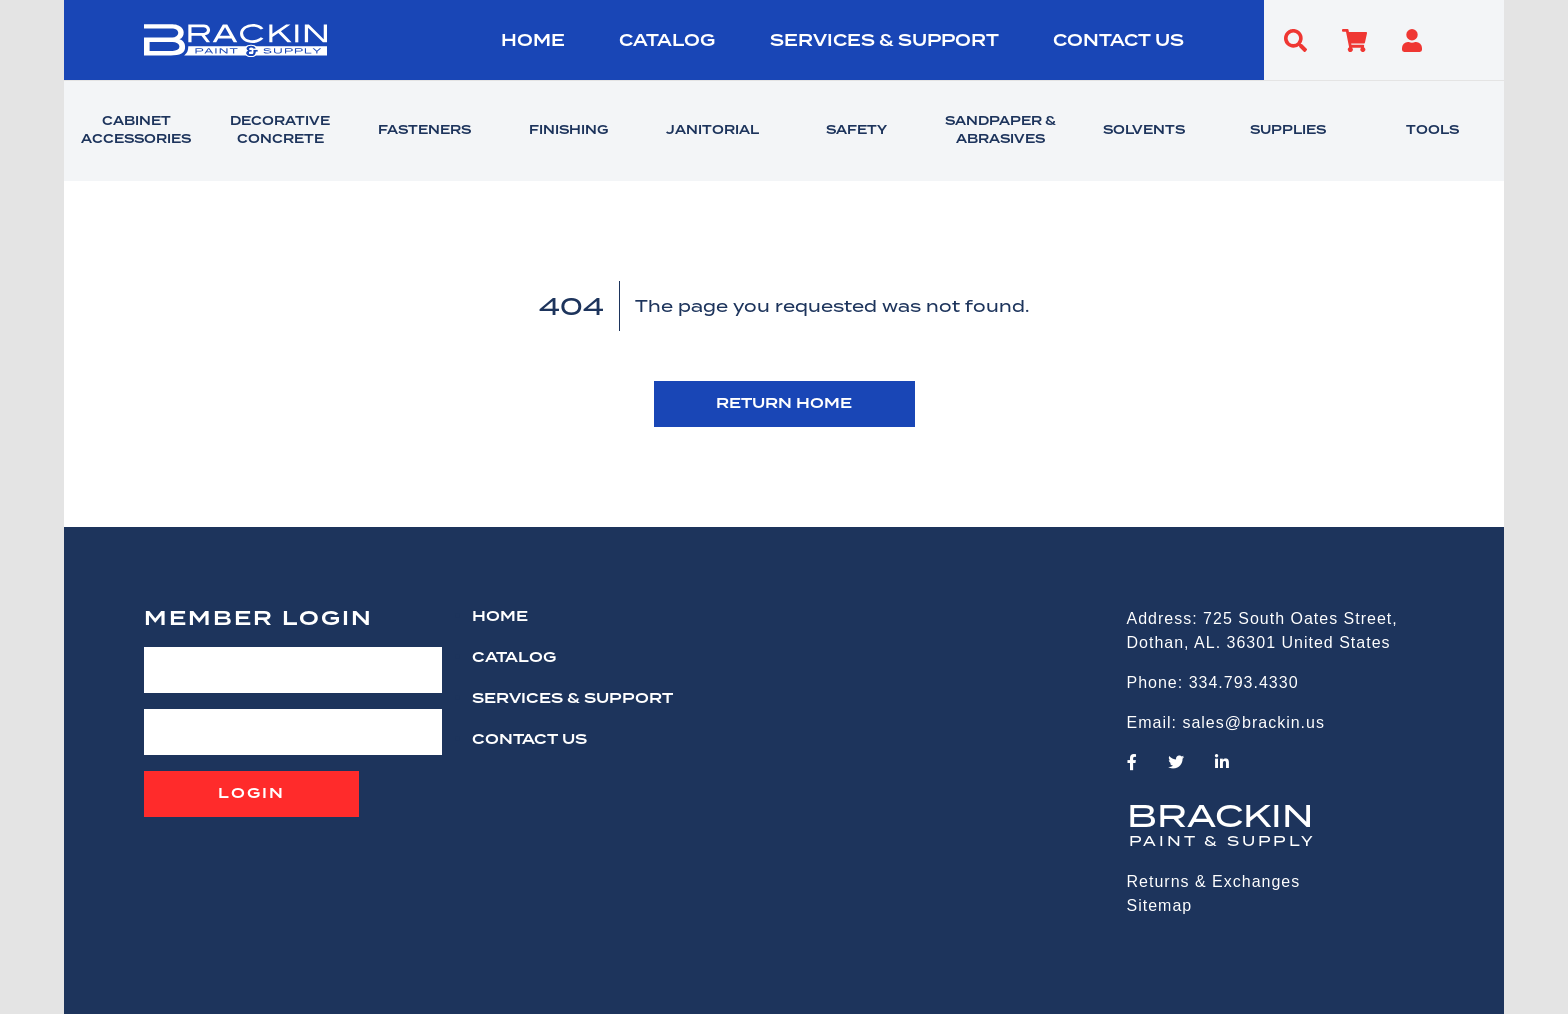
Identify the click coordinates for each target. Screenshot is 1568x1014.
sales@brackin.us (1253, 722)
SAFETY (856, 131)
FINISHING (568, 131)
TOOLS (1432, 131)
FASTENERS (424, 131)
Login (251, 794)
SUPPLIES (1288, 131)
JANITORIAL (712, 131)
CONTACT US (1118, 41)
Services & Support (884, 41)
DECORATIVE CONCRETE (280, 131)
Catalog (667, 41)
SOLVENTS (1144, 131)
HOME (533, 41)
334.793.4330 (1244, 682)
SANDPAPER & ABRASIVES (1000, 131)
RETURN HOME (784, 404)
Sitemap (1160, 905)
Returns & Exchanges (1214, 881)
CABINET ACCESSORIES (136, 131)
